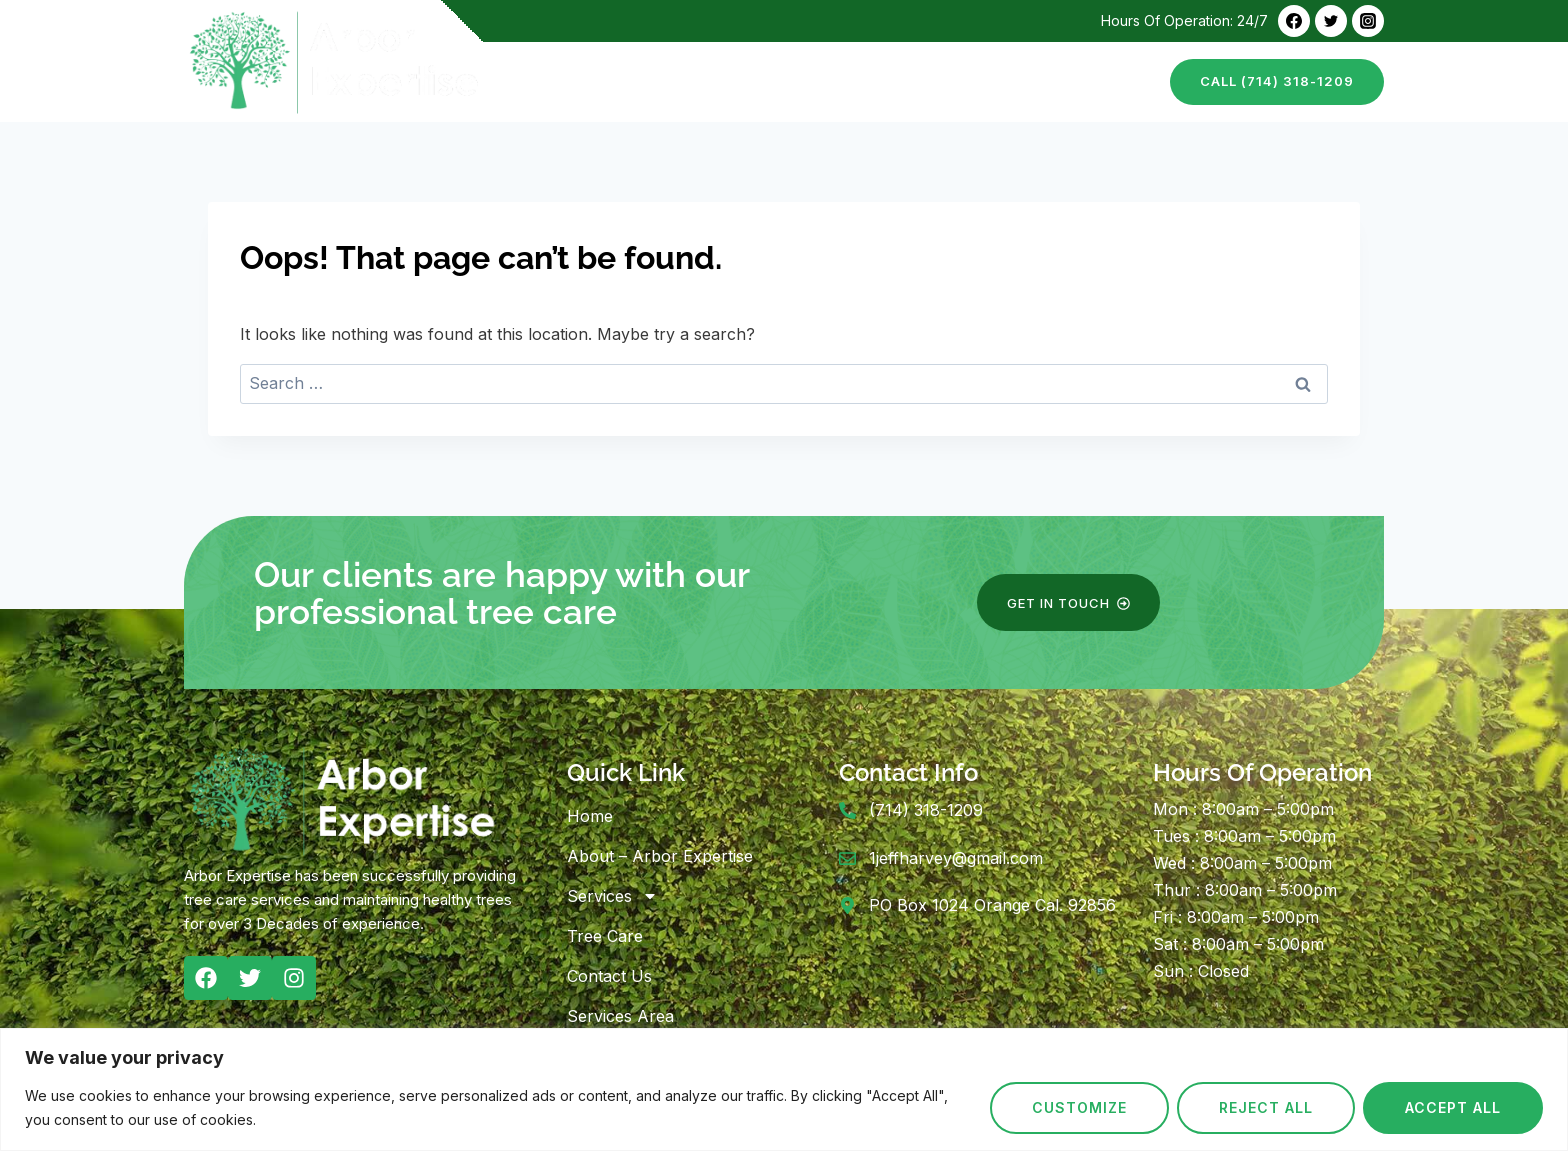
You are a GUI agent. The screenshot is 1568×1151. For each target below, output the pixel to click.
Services (612, 896)
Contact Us (1099, 81)
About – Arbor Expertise (708, 81)
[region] (784, 1089)
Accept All (1453, 1107)
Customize (1079, 1107)
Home (560, 81)
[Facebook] (1294, 21)
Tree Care (986, 81)
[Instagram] (1368, 21)
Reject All (1266, 1107)
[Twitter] (1331, 21)
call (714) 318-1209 (1277, 81)
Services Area (620, 1016)
